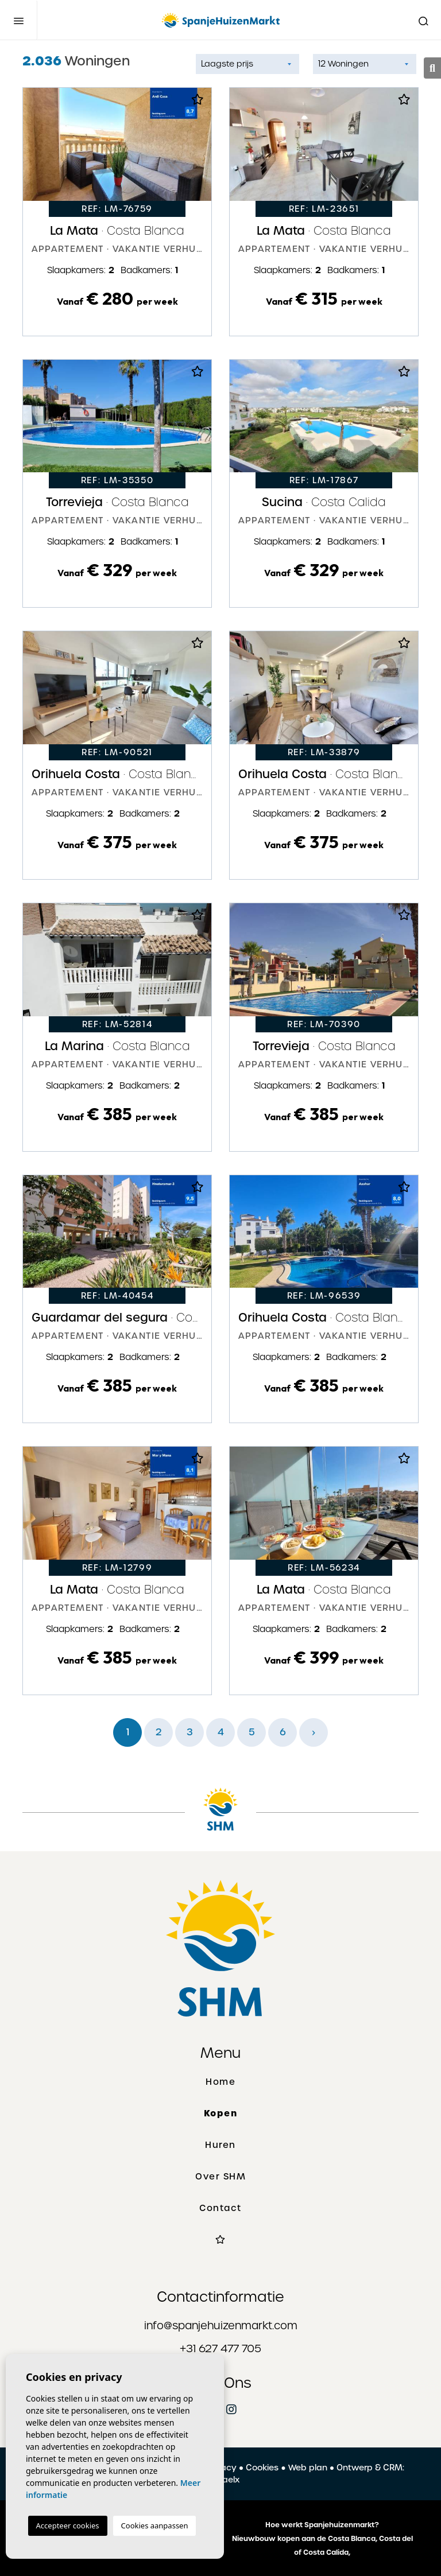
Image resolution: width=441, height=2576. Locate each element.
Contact (220, 2208)
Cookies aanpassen (154, 2525)
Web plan (307, 2467)
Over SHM (220, 2176)
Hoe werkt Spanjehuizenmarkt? (322, 2525)
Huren (220, 2145)
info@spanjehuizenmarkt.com (220, 2325)
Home (220, 2082)
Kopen (221, 2113)
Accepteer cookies (67, 2525)
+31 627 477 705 (220, 2348)
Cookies (262, 2467)
